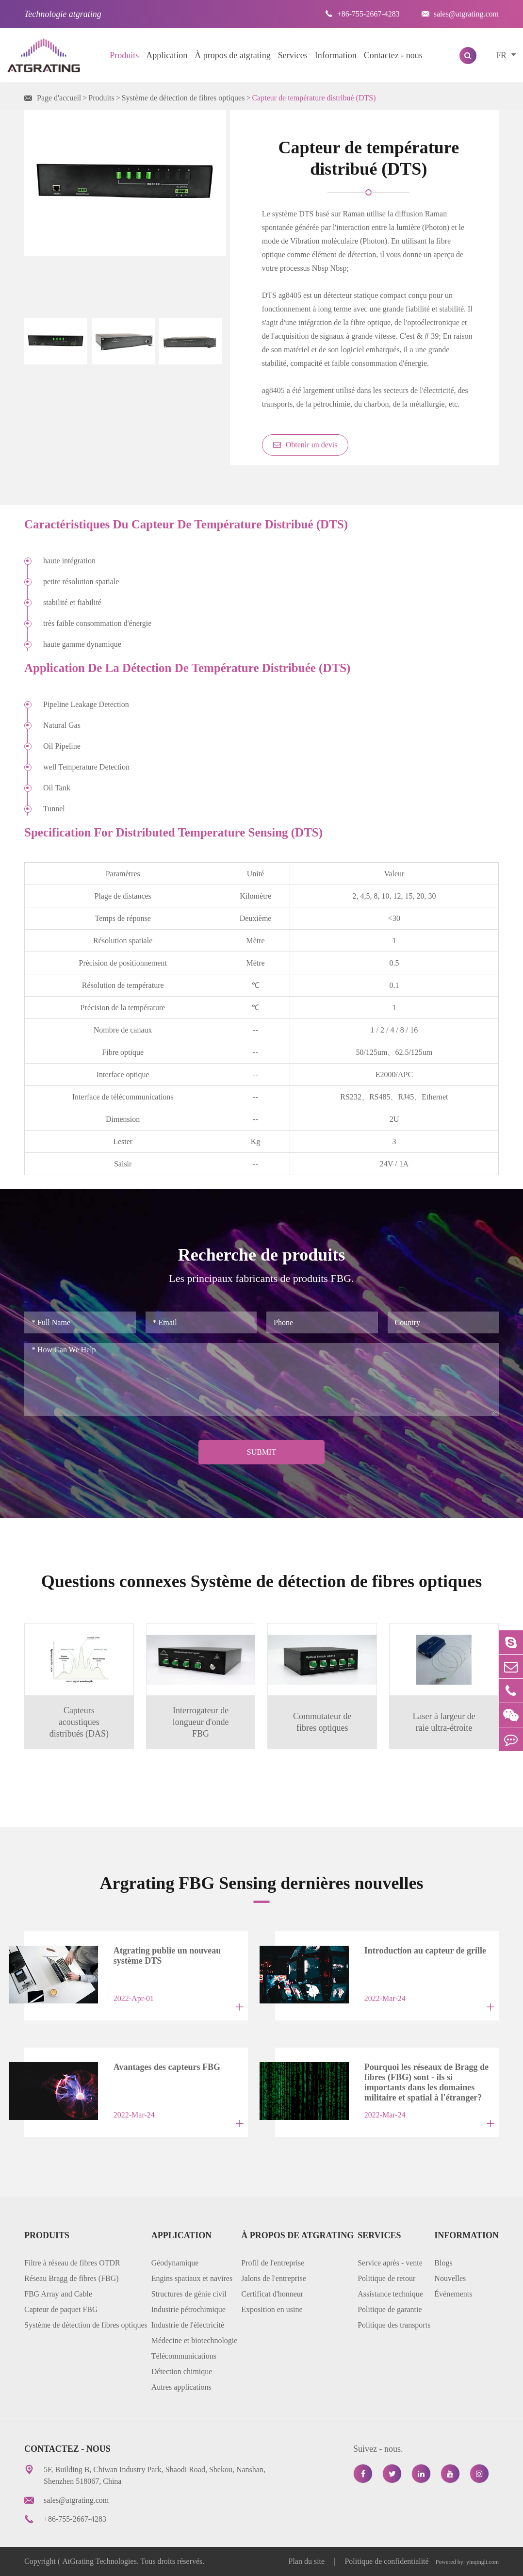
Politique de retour (386, 2278)
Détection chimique (181, 2371)
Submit (261, 1452)
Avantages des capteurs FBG (167, 2067)
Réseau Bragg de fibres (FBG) (71, 2278)
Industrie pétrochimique (188, 2309)
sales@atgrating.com (460, 14)
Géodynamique (175, 2263)
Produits (124, 55)
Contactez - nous (393, 55)
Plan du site (308, 2561)
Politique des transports (394, 2325)
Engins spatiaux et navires (192, 2278)
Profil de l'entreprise (272, 2263)
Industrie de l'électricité (187, 2325)
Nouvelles (450, 2278)
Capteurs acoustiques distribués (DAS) (79, 1722)
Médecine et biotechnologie (194, 2340)
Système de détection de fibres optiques (183, 98)
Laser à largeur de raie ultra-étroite (444, 1722)
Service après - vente (390, 2263)
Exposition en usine (271, 2309)
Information (336, 55)
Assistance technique (390, 2294)
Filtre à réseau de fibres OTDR (72, 2263)
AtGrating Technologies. (100, 2561)
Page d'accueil (59, 98)
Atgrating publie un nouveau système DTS (167, 1956)
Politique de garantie (390, 2309)
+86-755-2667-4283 (362, 14)
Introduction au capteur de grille (425, 1950)
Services (293, 55)
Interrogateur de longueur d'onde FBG (201, 1722)
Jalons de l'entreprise (273, 2278)
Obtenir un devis (305, 445)
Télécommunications (183, 2356)
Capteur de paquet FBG (61, 2309)
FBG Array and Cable (58, 2294)
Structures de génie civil (189, 2294)
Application (166, 55)
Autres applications (181, 2387)
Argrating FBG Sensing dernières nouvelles (261, 1883)
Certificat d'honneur (272, 2294)
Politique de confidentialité (386, 2561)
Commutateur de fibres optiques (322, 1722)
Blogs (443, 2263)
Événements (453, 2294)
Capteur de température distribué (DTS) (314, 98)
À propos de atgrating (232, 55)
